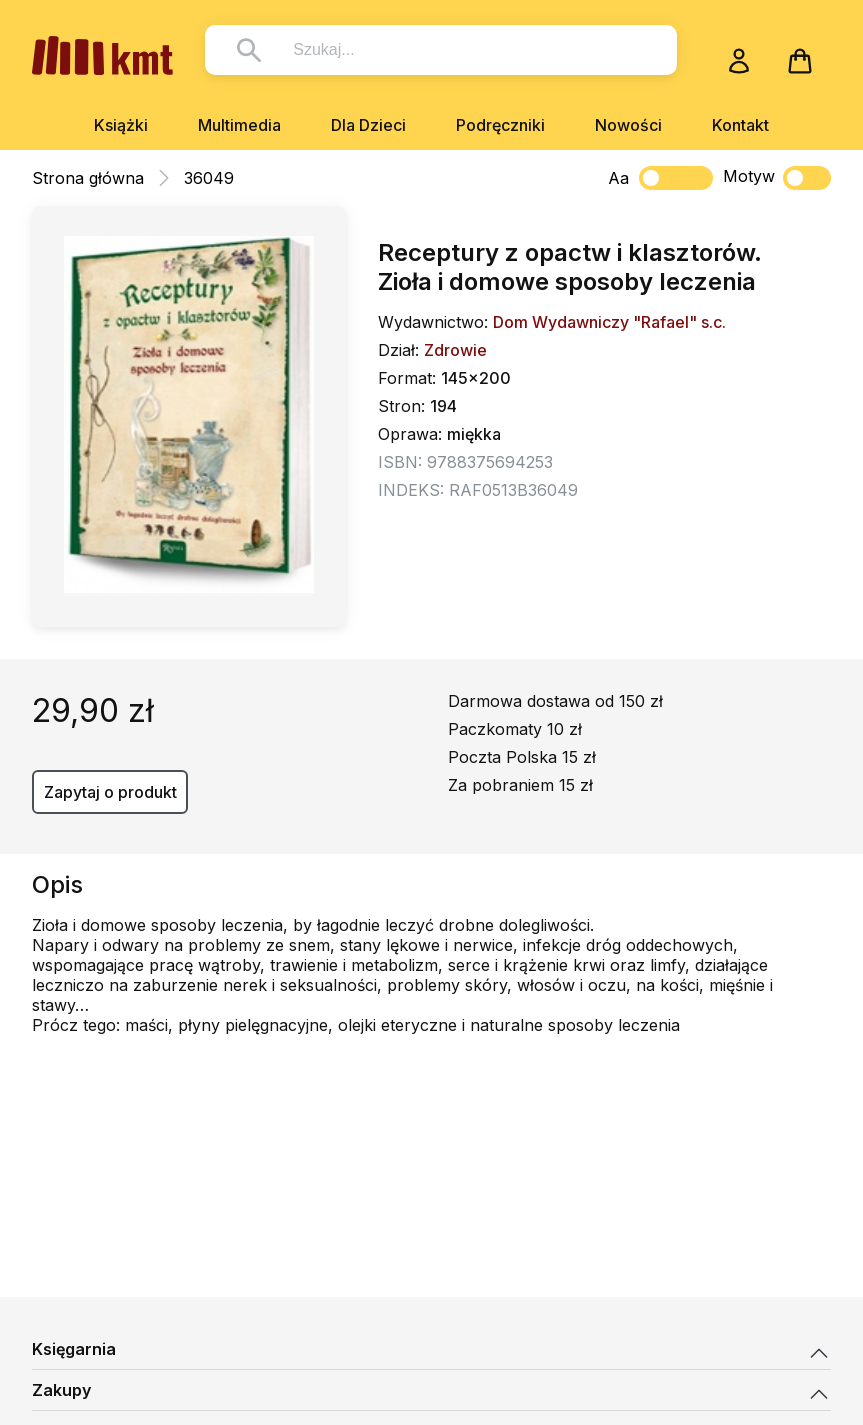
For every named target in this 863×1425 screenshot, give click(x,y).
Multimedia (239, 125)
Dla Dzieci (368, 125)
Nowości (628, 125)
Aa (618, 178)
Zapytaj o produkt (110, 792)
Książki (121, 125)
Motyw (777, 178)
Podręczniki (500, 125)
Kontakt (740, 125)
